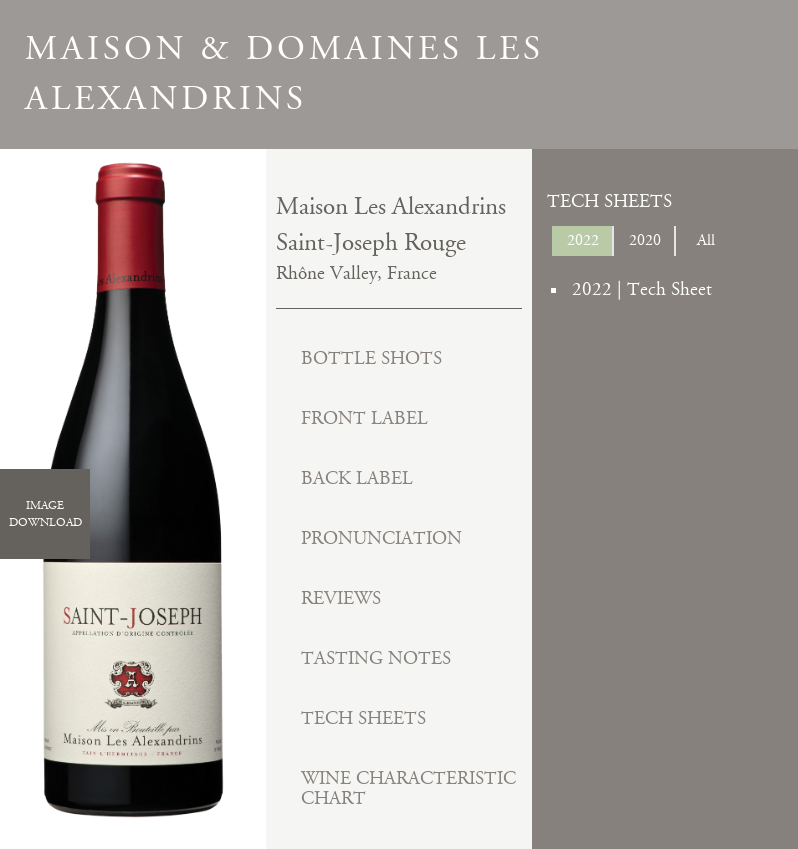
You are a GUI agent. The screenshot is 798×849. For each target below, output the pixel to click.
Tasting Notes (376, 658)
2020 (645, 240)
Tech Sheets (363, 718)
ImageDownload (45, 514)
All (706, 240)
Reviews (341, 598)
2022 (583, 240)
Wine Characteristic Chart (408, 788)
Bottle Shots (371, 358)
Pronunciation (381, 538)
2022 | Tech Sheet (642, 289)
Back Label (357, 478)
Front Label (364, 418)
